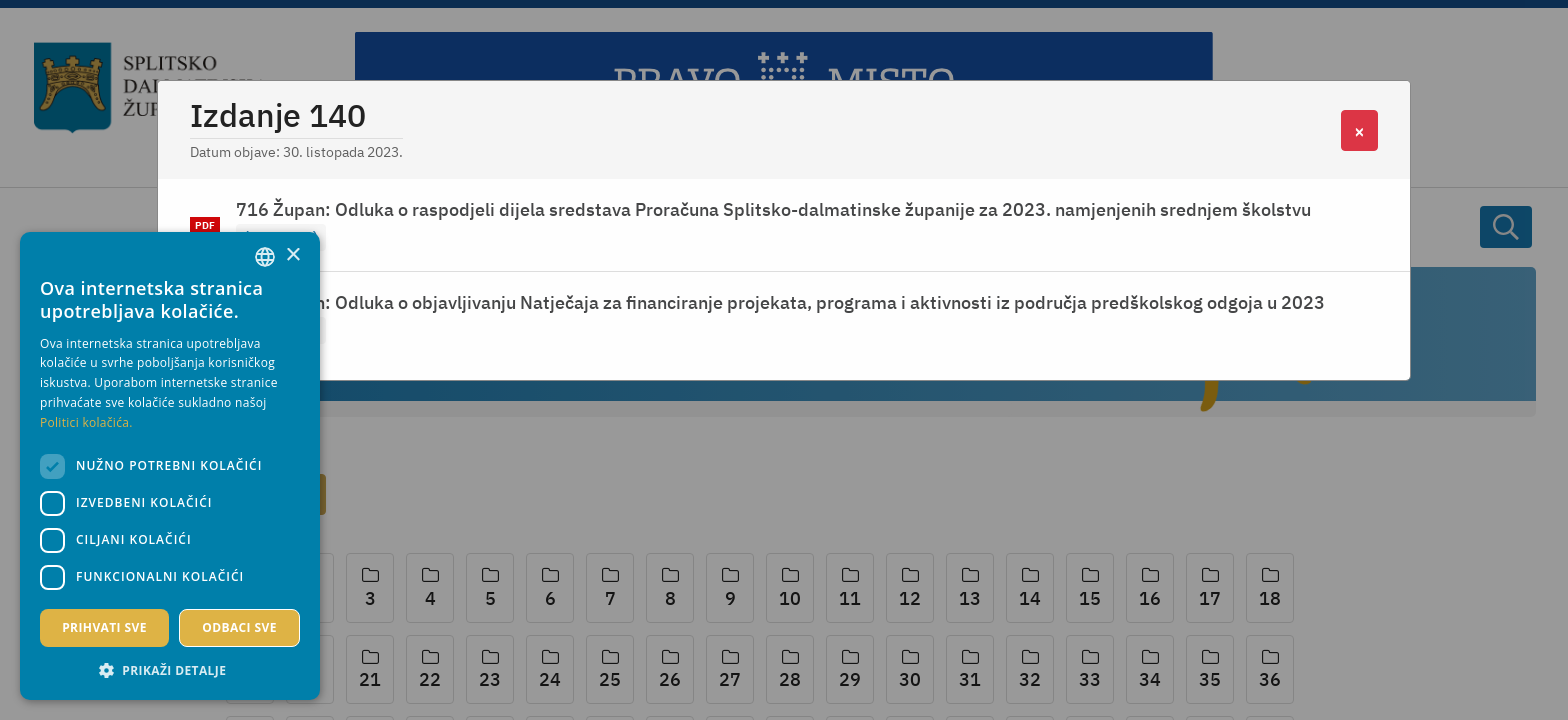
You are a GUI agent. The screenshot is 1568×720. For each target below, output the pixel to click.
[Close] (1359, 130)
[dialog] (170, 466)
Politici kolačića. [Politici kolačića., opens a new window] (86, 422)
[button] (170, 670)
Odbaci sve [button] (239, 627)
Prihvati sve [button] (104, 627)
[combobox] (265, 257)
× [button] (292, 255)
